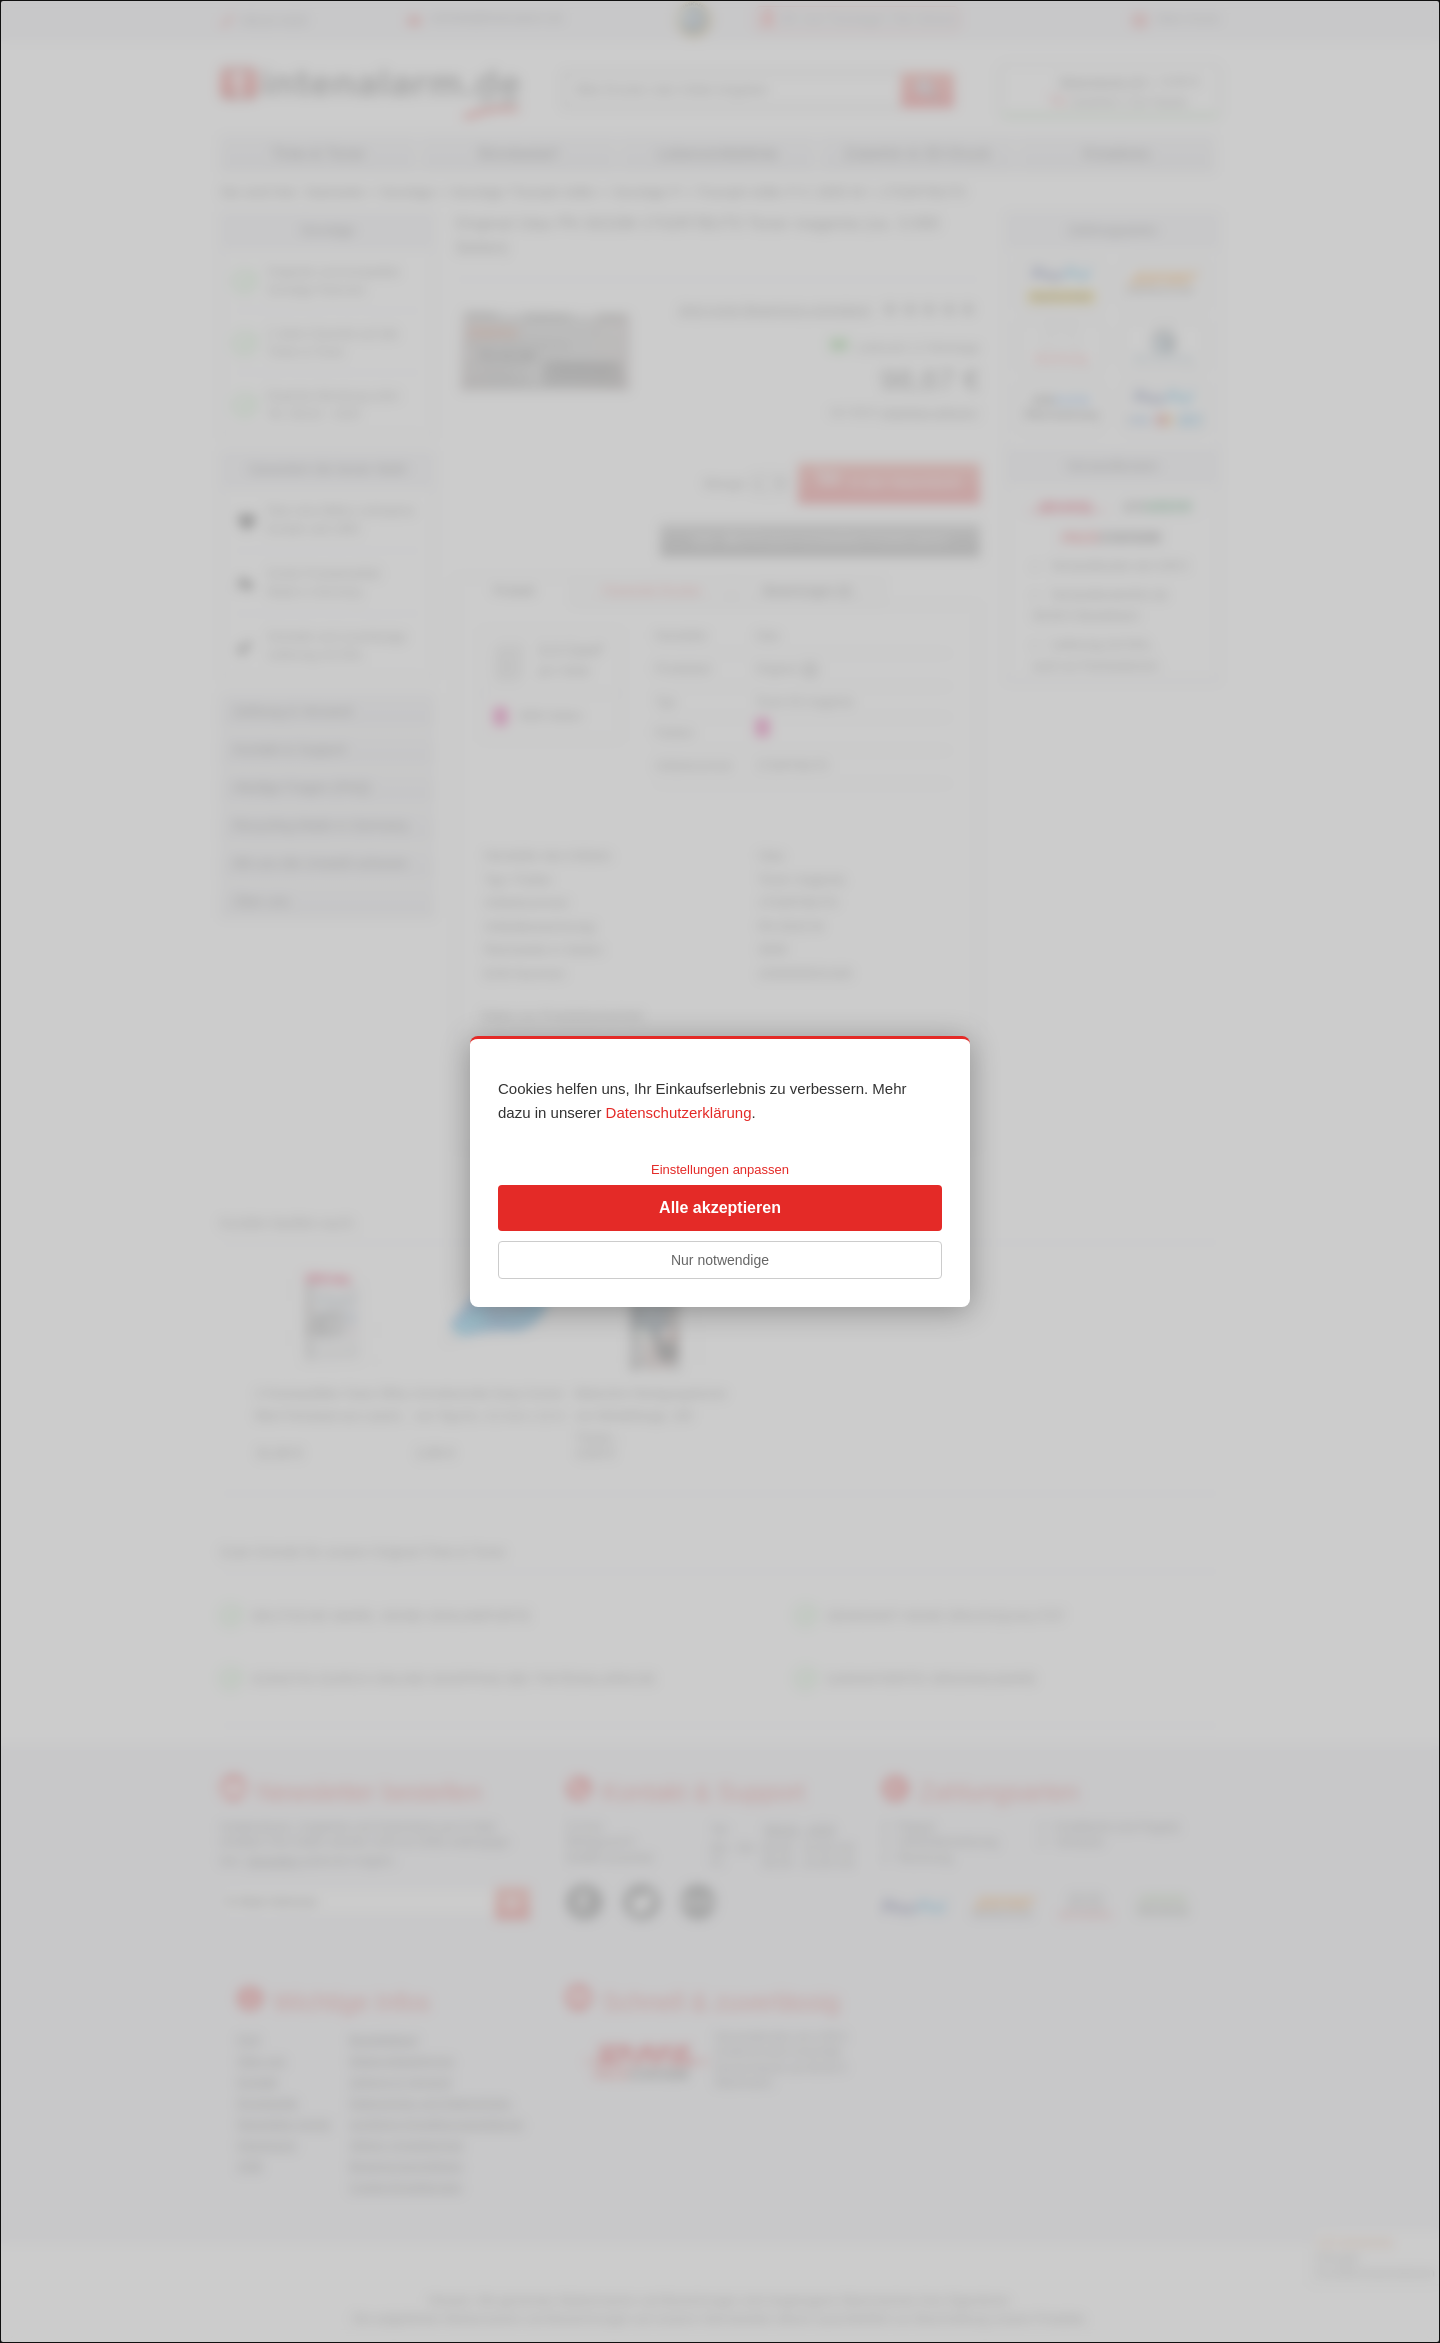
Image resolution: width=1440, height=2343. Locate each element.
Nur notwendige (720, 1260)
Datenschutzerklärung (679, 1112)
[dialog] (720, 1171)
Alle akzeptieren (720, 1207)
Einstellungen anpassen (720, 1169)
